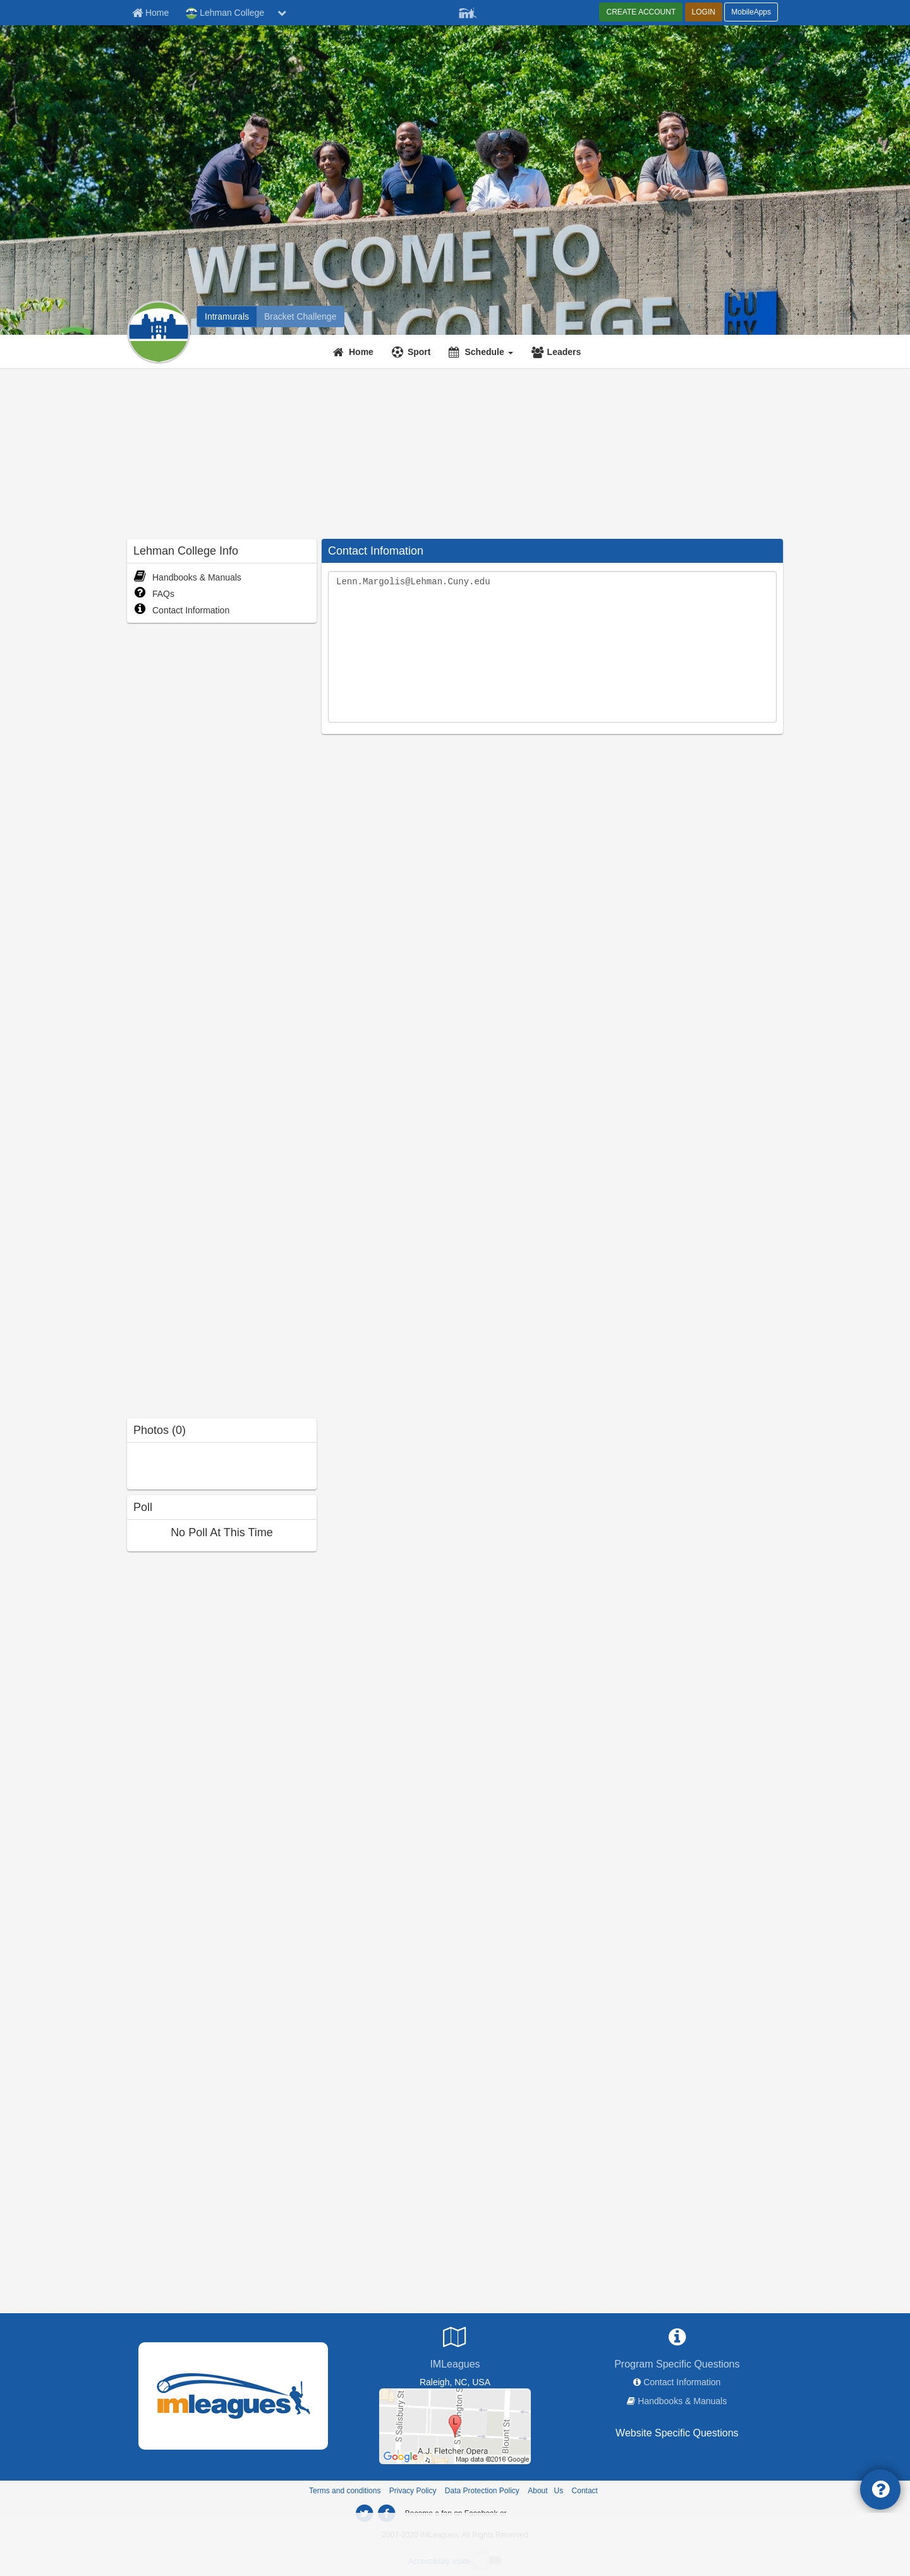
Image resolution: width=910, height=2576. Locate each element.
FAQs (153, 594)
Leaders (564, 352)
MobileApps (751, 12)
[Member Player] (467, 11)
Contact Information (181, 610)
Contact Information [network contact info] (681, 2382)
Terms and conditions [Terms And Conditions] (344, 2490)
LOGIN (703, 12)
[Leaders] (558, 351)
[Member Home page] (150, 13)
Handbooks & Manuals (187, 577)
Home (361, 352)
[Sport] (412, 351)
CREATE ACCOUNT (641, 12)
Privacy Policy (413, 2490)
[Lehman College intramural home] (227, 316)
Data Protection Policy (482, 2490)
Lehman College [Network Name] (225, 13)
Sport (419, 352)
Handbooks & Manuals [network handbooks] (682, 2401)
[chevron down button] (281, 13)
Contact (585, 2490)
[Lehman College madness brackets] (300, 316)
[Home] (355, 351)
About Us (545, 2490)
